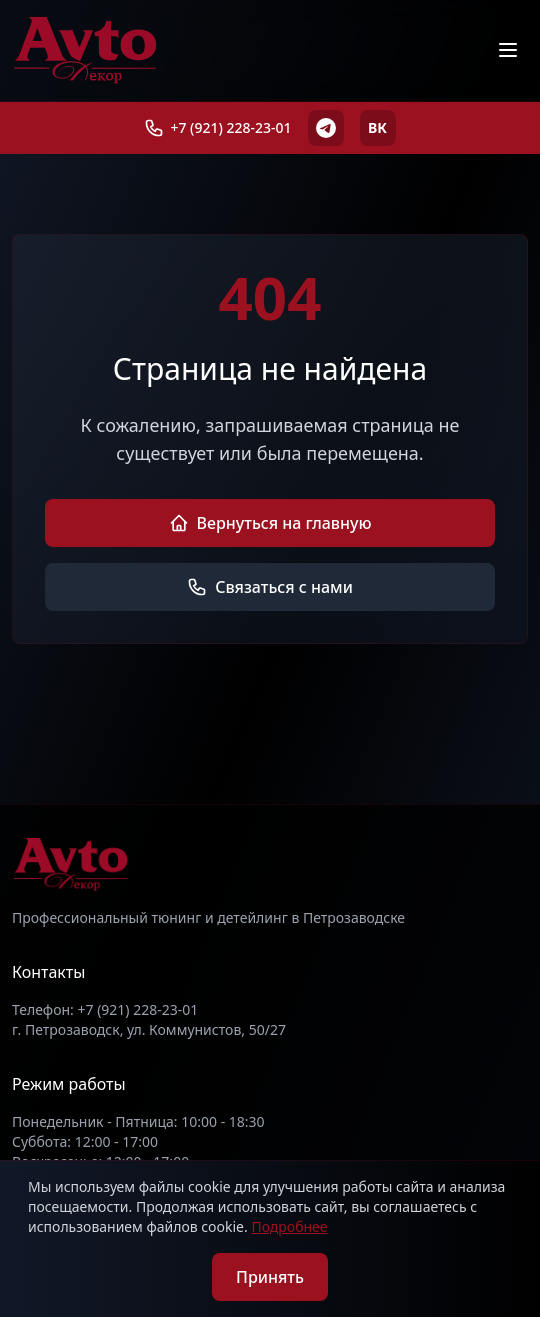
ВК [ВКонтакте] (377, 127)
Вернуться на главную (270, 523)
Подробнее (289, 1226)
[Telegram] (326, 128)
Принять (270, 1277)
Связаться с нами (270, 587)
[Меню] (508, 50)
